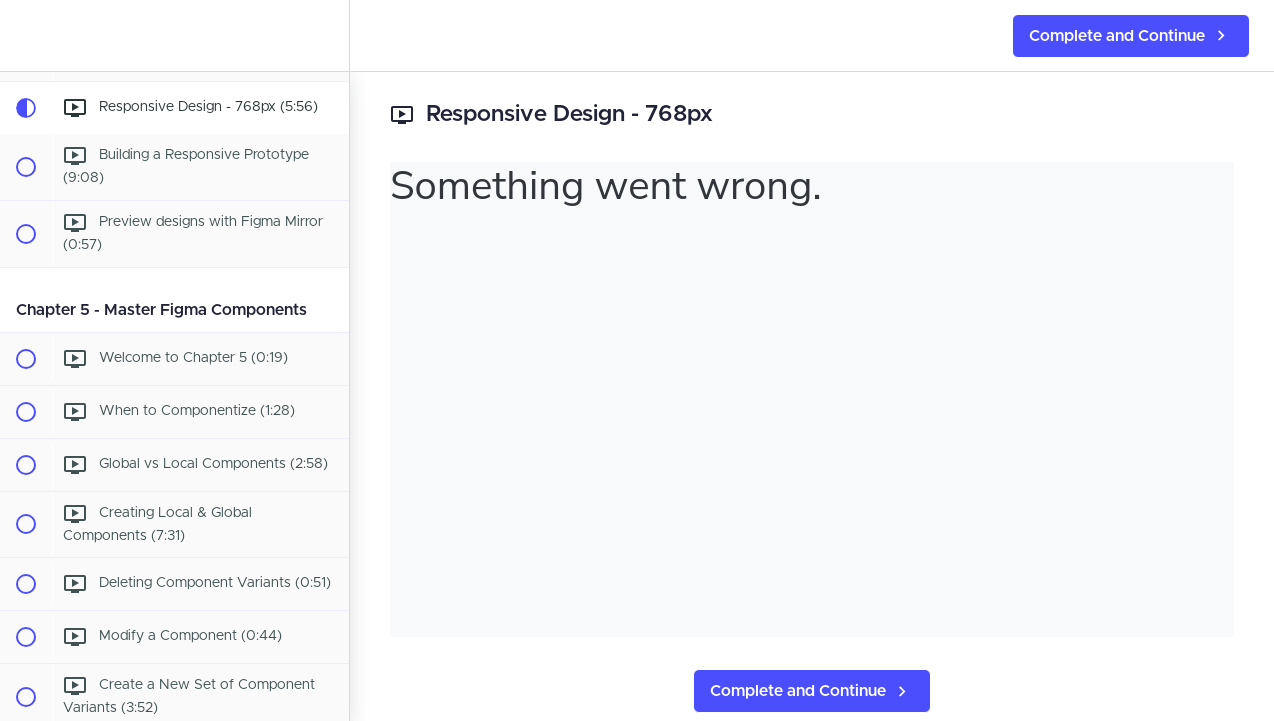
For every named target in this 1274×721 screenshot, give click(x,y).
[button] (25, 35)
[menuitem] (324, 35)
